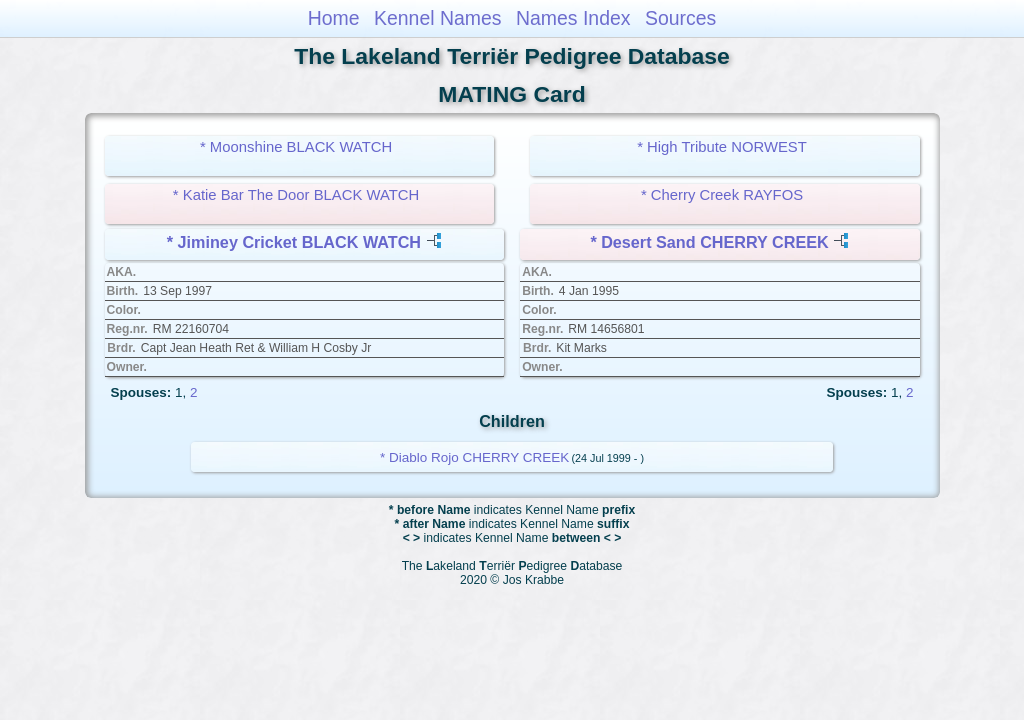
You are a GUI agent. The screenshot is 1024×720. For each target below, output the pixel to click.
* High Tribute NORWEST (722, 147)
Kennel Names (438, 18)
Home (334, 18)
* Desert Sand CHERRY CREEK (709, 242)
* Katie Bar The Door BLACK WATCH (296, 195)
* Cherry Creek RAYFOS (722, 195)
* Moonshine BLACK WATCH (296, 147)
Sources (680, 18)
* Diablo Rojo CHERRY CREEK (474, 457)
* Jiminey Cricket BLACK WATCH (294, 242)
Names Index (573, 18)
